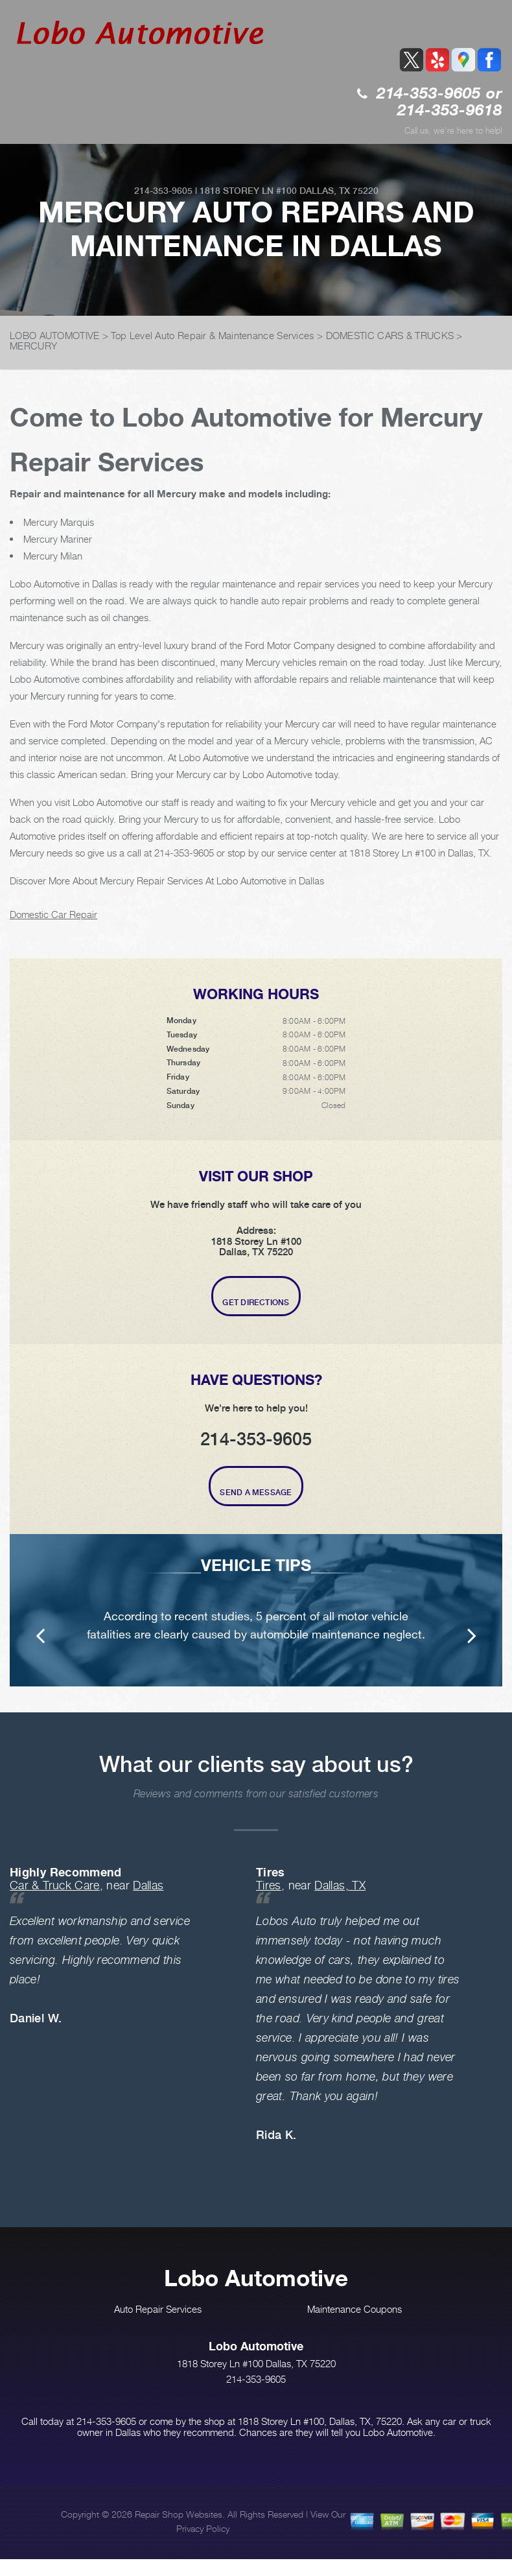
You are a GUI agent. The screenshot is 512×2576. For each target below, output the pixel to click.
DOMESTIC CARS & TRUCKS (390, 335)
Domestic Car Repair (53, 914)
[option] (256, 1610)
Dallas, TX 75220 (338, 190)
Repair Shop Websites (178, 2514)
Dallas (148, 1885)
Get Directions (255, 1302)
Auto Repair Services (158, 2309)
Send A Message (256, 1492)
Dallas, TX (340, 1885)
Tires (268, 1885)
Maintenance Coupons (354, 2309)
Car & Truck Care (55, 1885)
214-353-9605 (429, 94)
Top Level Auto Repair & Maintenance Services (212, 335)
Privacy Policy (202, 2528)
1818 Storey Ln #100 (248, 190)
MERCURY (33, 345)
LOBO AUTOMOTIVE (55, 335)
